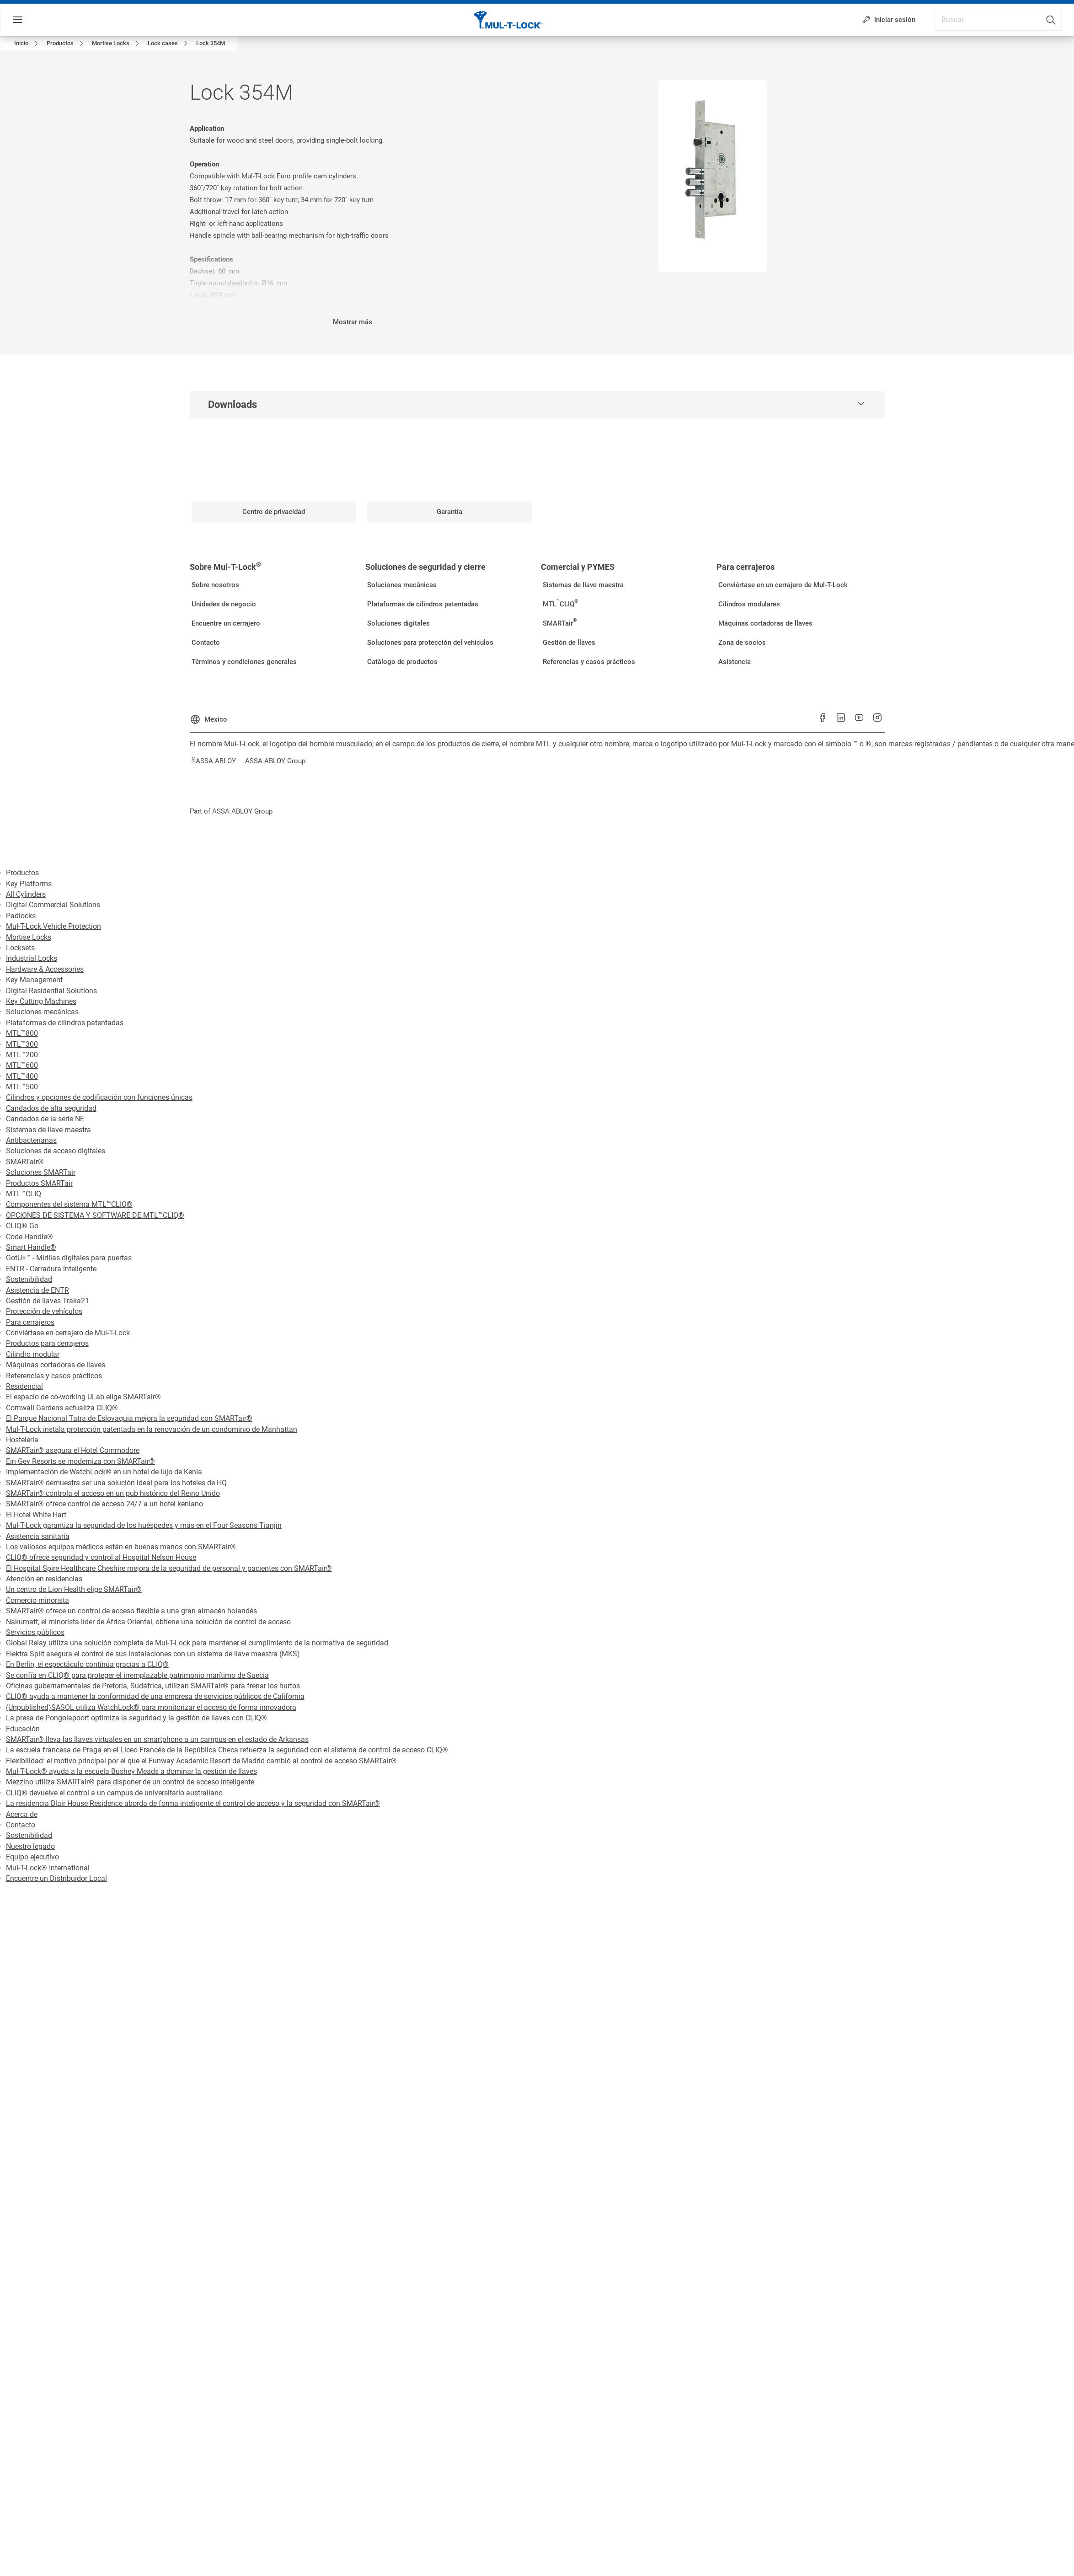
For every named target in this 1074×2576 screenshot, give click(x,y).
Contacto (20, 1825)
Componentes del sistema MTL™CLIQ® (69, 1204)
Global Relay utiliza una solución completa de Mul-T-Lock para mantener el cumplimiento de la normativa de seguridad (197, 1643)
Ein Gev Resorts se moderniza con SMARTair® (80, 1461)
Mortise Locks (28, 937)
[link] (27, 43)
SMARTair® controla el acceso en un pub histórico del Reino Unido (113, 1493)
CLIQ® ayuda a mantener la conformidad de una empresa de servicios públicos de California (155, 1696)
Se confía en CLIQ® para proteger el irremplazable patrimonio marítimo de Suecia (137, 1675)
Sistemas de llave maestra (48, 1129)
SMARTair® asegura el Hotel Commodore (72, 1450)
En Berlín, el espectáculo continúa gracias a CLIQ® (87, 1664)
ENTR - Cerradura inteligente (51, 1268)
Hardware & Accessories (45, 969)
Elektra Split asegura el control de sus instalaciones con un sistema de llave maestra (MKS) (153, 1653)
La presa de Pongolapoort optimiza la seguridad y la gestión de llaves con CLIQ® (136, 1718)
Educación (23, 1728)
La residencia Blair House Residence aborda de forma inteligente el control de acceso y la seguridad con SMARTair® (193, 1803)
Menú (33, 20)
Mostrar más (352, 322)
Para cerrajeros (30, 1322)
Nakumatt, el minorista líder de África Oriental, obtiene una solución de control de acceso (148, 1621)
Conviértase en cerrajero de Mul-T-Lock (68, 1332)
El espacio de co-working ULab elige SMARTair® (83, 1396)
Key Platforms (29, 883)
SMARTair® (25, 1161)
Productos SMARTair (39, 1183)
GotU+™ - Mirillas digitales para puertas (69, 1257)
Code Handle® (29, 1236)
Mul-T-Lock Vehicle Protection (53, 926)
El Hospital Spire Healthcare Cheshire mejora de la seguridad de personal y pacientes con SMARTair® (169, 1568)
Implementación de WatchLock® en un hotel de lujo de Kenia (104, 1471)
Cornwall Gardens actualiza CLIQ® (62, 1407)
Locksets (20, 947)
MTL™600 (22, 1065)
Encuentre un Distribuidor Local (56, 1878)
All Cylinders (26, 894)
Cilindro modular (32, 1354)
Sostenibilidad (29, 1279)
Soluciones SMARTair (40, 1172)
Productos (22, 872)
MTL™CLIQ (23, 1193)
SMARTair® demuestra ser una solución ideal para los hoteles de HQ (116, 1482)
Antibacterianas (31, 1140)
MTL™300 (22, 1044)
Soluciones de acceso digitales (55, 1150)
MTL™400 (22, 1076)
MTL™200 (22, 1054)
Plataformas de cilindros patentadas (64, 1022)
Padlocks (21, 915)
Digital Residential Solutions (51, 990)
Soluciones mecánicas (42, 1011)
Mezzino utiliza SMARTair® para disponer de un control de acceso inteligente (130, 1782)
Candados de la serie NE (45, 1118)
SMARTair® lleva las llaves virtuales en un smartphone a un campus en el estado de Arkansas (157, 1739)
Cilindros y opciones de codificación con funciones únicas (99, 1097)
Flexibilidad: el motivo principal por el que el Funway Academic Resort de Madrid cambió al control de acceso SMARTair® (201, 1761)
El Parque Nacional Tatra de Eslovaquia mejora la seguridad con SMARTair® (129, 1418)
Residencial (24, 1386)
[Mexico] (208, 716)
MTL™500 (22, 1086)
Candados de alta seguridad (51, 1108)
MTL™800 (22, 1033)
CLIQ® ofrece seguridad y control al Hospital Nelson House (101, 1557)
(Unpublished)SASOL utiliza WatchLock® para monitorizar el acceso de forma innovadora (151, 1707)
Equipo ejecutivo (32, 1857)
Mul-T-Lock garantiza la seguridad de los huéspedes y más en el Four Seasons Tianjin (144, 1525)
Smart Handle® (31, 1247)
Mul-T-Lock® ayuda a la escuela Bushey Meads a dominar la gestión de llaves (131, 1771)
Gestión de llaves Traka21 (47, 1300)
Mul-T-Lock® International (48, 1868)
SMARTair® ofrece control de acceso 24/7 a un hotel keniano (104, 1504)
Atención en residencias (44, 1579)
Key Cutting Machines (41, 1001)
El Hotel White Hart (36, 1514)
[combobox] (1021, 17)
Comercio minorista (37, 1600)
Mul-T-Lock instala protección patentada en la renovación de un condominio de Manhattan (151, 1429)
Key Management (34, 979)
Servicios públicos (35, 1632)
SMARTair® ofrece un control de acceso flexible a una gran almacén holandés (131, 1611)
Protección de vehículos (44, 1311)
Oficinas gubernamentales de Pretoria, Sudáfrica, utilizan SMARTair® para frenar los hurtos (153, 1686)
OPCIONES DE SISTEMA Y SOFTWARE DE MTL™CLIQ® (95, 1215)
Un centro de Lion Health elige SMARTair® (74, 1589)
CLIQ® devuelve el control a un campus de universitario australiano (114, 1793)
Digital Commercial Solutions (53, 904)
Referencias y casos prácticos (54, 1375)
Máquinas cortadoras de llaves (55, 1364)
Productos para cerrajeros (47, 1343)
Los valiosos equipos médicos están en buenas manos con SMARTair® (121, 1546)
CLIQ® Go (22, 1225)
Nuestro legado (30, 1846)
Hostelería (22, 1439)
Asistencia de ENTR (37, 1290)
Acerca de (21, 1814)
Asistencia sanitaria (37, 1536)
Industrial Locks (31, 958)
